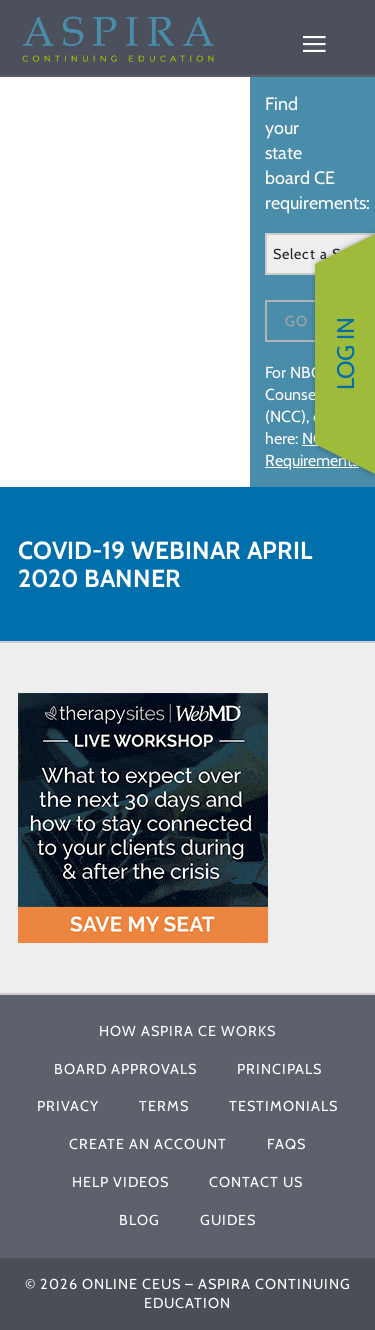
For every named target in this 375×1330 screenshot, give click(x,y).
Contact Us (256, 1182)
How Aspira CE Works (187, 1031)
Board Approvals (125, 1069)
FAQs (286, 1144)
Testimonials (283, 1106)
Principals (279, 1069)
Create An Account (148, 1144)
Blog (139, 1220)
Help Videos (120, 1182)
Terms (164, 1106)
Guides (228, 1220)
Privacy (68, 1106)
